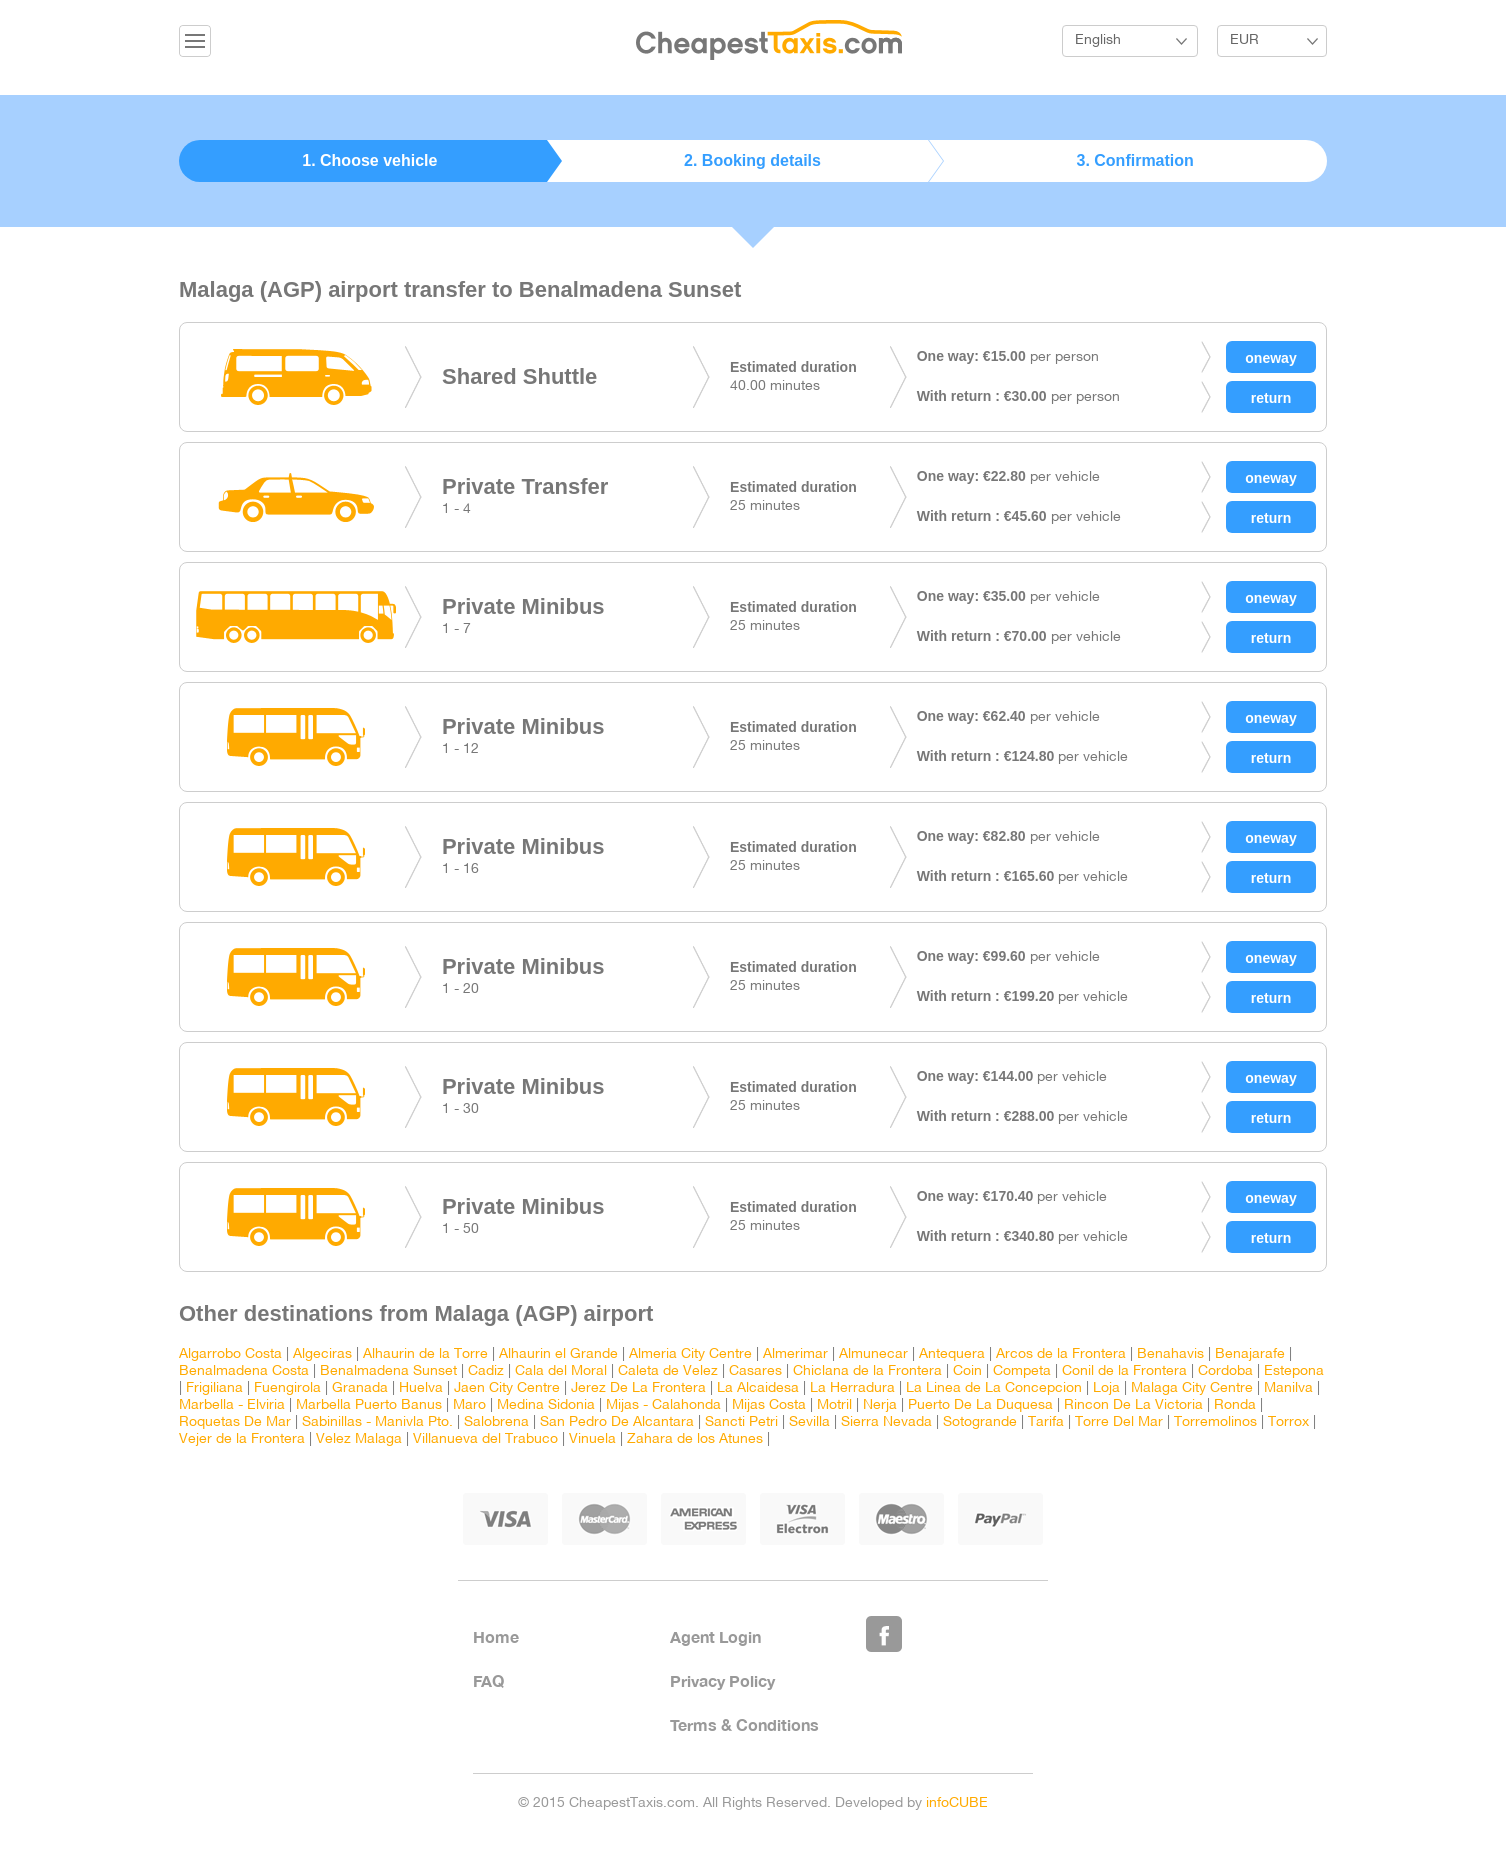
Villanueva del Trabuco (485, 1439)
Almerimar (795, 1354)
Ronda (1235, 1405)
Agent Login (715, 1636)
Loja (1106, 1388)
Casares (755, 1371)
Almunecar (873, 1354)
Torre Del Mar (1119, 1422)
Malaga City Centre (1192, 1388)
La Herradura (852, 1388)
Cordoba (1225, 1371)
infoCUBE (957, 1803)
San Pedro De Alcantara (617, 1422)
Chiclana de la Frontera (867, 1371)
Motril (834, 1405)
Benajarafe (1250, 1354)
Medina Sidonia (546, 1405)
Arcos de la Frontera (1061, 1354)
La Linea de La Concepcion (994, 1388)
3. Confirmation (1135, 160)
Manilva (1288, 1388)
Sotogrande (980, 1422)
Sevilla (809, 1422)
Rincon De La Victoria (1133, 1405)
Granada (360, 1388)
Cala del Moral (561, 1371)
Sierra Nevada (886, 1422)
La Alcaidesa (758, 1388)
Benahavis (1170, 1354)
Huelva (421, 1388)
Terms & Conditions (744, 1724)
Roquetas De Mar (235, 1422)
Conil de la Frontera (1124, 1371)
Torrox (1288, 1422)
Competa (1022, 1371)
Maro (469, 1405)
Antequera (952, 1354)
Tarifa (1046, 1422)
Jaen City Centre (507, 1388)
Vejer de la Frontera (242, 1439)
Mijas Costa (769, 1405)
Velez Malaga (359, 1439)
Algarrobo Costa (230, 1354)
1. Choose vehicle (370, 160)
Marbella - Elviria (232, 1405)
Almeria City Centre (690, 1354)
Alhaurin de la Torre (425, 1354)
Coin (967, 1371)
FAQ (488, 1680)
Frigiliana (214, 1388)
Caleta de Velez (668, 1371)
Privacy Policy (722, 1680)
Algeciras (322, 1354)
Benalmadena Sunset (388, 1371)
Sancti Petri (741, 1422)
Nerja (880, 1405)
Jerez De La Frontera (638, 1388)
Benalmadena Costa (244, 1371)
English (1098, 40)
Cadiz (486, 1371)
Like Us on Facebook (884, 1634)
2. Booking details (753, 160)
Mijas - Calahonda (663, 1405)
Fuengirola (287, 1388)
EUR (1244, 40)
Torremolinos (1215, 1422)
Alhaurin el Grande (558, 1354)
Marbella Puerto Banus (369, 1405)
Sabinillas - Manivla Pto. (377, 1422)
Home (496, 1636)
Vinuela (592, 1439)
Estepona (1294, 1371)
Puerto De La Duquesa (980, 1405)
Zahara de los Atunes (695, 1439)
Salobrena (496, 1422)
